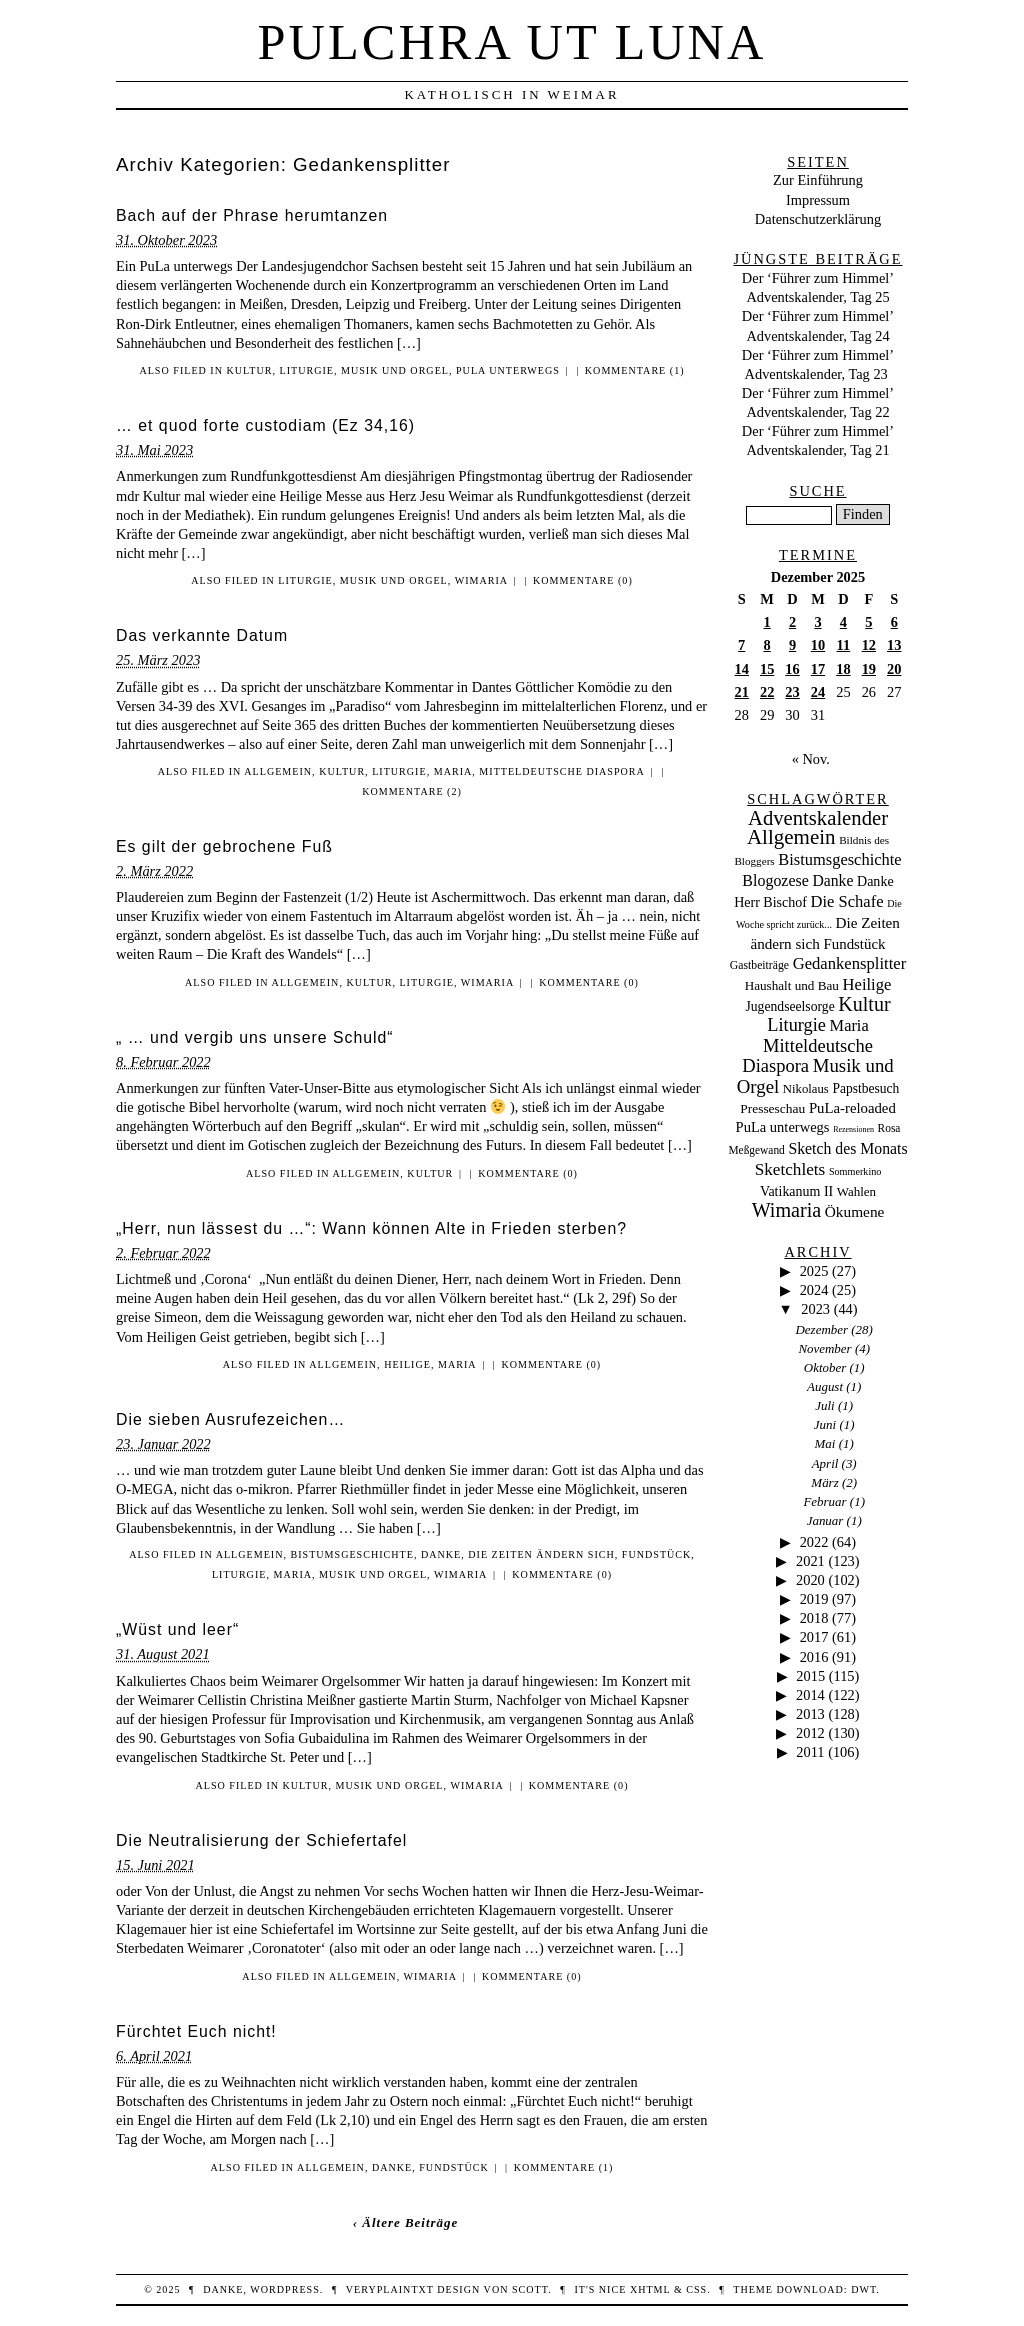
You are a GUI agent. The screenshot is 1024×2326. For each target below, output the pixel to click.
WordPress (284, 2289)
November (824, 1348)
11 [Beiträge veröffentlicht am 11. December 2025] (844, 645)
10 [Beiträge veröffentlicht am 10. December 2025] (818, 645)
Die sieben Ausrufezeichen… (230, 1419)
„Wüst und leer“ (177, 1629)
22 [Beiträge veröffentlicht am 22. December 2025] (767, 692)
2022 (814, 1542)
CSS (696, 2289)
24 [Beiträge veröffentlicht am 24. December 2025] (818, 692)
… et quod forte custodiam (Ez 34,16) (265, 425)
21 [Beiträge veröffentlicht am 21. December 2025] (742, 692)
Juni (825, 1424)
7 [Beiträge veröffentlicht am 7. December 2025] (741, 645)
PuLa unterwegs (508, 370)
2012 (810, 1733)
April (825, 1463)
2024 (814, 1290)
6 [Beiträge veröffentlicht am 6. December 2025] (894, 622)
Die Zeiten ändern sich (541, 1554)
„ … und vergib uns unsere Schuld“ (255, 1037)
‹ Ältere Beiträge (406, 2222)
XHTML (650, 2289)
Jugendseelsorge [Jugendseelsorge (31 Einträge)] (789, 1006)
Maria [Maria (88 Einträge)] (849, 1025)
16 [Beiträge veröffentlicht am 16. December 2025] (792, 669)
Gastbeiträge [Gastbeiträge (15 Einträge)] (759, 965)
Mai (825, 1443)
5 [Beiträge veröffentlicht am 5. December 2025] (868, 622)
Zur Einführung (818, 180)
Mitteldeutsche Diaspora (562, 771)
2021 (810, 1561)
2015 (810, 1676)
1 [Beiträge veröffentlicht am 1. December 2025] (767, 622)
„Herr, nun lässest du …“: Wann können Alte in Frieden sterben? (371, 1228)
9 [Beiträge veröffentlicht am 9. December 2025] (792, 645)
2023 (815, 1309)
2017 (814, 1637)
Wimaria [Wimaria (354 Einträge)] (787, 1210)
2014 (810, 1695)
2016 (814, 1657)
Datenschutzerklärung (818, 219)
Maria (453, 771)
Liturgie (307, 370)
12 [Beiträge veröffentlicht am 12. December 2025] (869, 645)
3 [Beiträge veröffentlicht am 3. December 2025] (817, 622)
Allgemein (278, 771)
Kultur (250, 370)
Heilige (407, 1364)
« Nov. (811, 759)
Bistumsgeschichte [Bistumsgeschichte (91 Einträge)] (839, 859)
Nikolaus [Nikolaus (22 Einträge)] (806, 1089)
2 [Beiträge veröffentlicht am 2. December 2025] (792, 622)
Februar (824, 1501)
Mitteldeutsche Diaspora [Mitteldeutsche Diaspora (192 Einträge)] (807, 1056)
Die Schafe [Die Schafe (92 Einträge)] (847, 901)
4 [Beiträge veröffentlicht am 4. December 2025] (843, 622)
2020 (810, 1580)
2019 (814, 1599)
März (824, 1482)
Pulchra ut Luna (512, 42)
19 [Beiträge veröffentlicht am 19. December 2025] (869, 669)
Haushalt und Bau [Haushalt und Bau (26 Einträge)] (792, 985)
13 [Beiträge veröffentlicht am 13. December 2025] (894, 645)
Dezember (822, 1329)
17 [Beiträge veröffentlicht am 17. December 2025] (818, 669)
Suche (817, 491)
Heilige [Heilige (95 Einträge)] (867, 984)
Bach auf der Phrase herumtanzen (252, 215)
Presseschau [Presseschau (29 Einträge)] (772, 1108)
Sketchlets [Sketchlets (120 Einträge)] (790, 1169)
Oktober (825, 1367)
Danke (441, 1554)
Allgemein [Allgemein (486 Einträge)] (791, 837)
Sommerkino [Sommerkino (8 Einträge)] (855, 1171)
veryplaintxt (390, 2289)
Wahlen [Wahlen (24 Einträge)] (856, 1191)
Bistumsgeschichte (351, 1554)
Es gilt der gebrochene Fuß (224, 846)
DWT (863, 2289)
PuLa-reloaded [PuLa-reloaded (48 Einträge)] (852, 1108)
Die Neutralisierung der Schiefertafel (261, 1840)
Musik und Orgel (395, 370)
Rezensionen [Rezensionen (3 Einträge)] (853, 1129)
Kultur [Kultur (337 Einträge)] (864, 1004)
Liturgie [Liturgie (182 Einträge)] (796, 1025)
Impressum (818, 200)
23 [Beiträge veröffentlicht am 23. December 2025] (792, 692)
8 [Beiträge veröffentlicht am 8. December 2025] (767, 645)
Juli (824, 1405)
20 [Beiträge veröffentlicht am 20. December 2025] (894, 669)
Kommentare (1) (635, 370)
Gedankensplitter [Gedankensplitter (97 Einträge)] (850, 963)
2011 (810, 1752)
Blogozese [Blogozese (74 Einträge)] (775, 880)
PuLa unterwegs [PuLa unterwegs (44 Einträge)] (783, 1127)
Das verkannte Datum (202, 635)
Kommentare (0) (583, 580)
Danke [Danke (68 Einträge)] (832, 880)
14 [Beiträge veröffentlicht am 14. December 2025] (742, 669)
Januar (825, 1520)
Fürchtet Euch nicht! (196, 2031)
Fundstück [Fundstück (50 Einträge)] (854, 944)
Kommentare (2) (412, 791)
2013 (810, 1714)
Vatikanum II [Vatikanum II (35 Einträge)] (796, 1191)
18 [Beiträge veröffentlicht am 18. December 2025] (843, 669)
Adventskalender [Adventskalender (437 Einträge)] (818, 818)
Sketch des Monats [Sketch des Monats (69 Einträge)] (847, 1148)
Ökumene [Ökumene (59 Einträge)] (855, 1211)
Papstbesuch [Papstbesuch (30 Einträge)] (865, 1088)
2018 (814, 1618)
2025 (814, 1271)
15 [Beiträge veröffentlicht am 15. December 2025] (767, 669)
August (825, 1386)
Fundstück (656, 1554)
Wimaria (481, 580)
